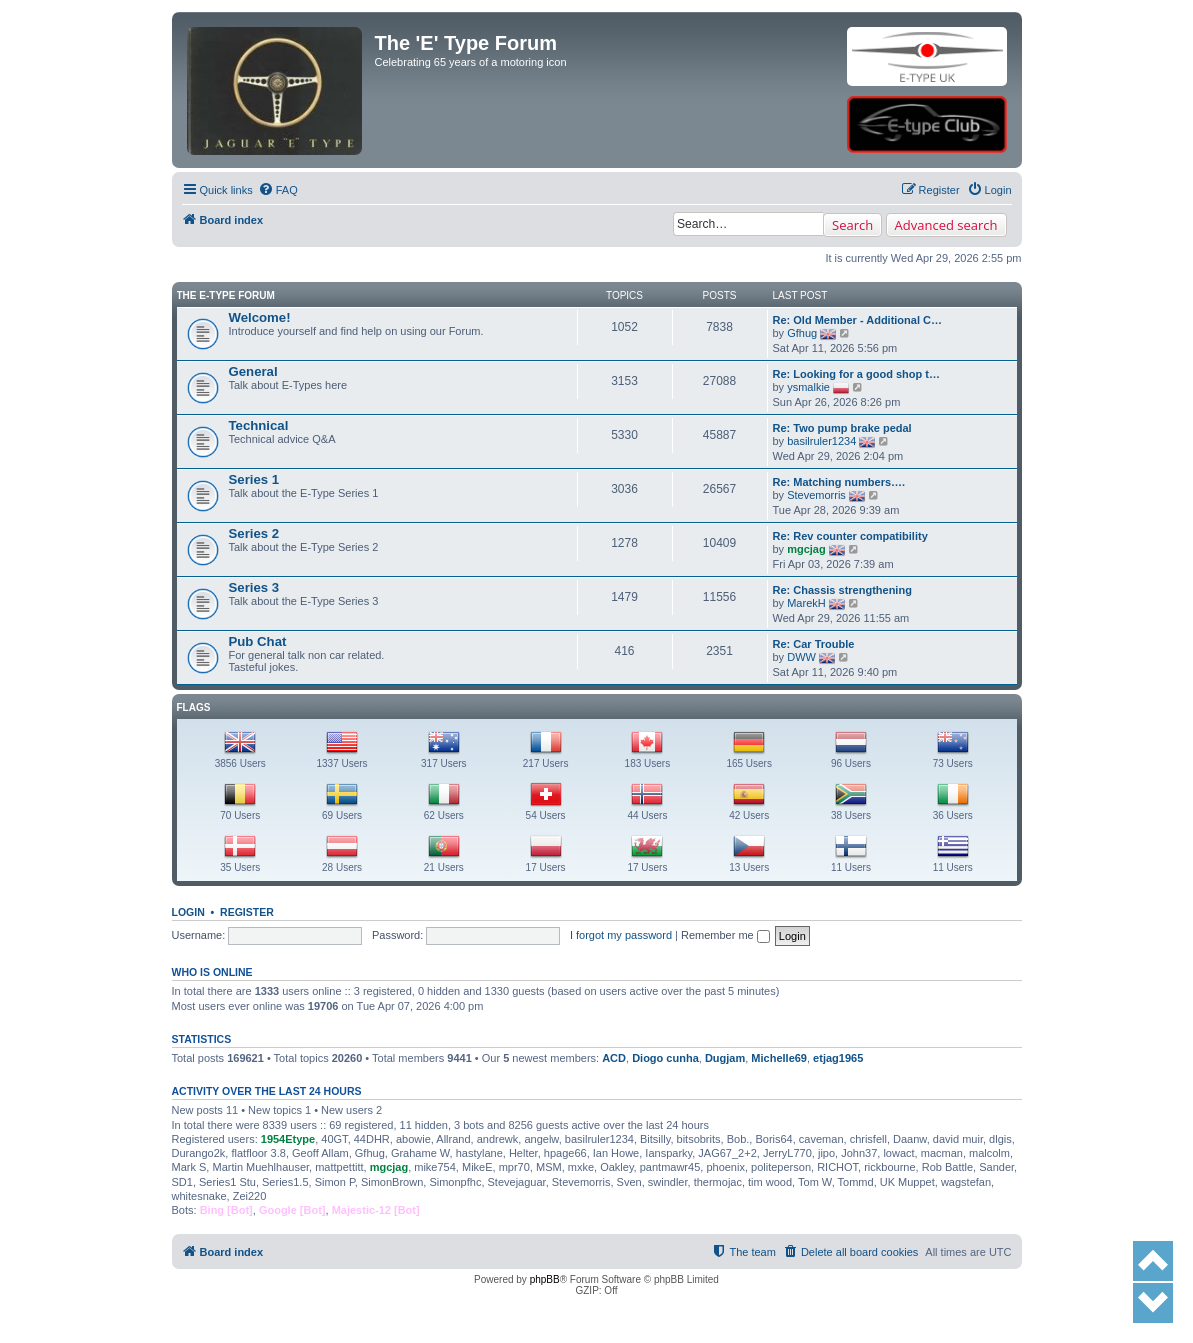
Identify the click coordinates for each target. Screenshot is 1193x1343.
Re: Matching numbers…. (839, 482)
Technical (259, 425)
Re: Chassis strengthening (842, 590)
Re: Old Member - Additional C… (858, 320)
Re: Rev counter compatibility (850, 536)
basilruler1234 (821, 441)
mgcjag (806, 549)
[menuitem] (278, 190)
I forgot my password (621, 935)
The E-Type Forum (226, 295)
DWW (801, 657)
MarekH (806, 603)
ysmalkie (808, 387)
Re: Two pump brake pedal (842, 428)
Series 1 (254, 479)
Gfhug (802, 333)
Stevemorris (816, 495)
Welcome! (260, 317)
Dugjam (725, 1058)
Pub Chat (258, 641)
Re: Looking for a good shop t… (856, 374)
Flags (194, 707)
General (253, 371)
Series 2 (254, 533)
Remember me (725, 935)
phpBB (545, 1279)
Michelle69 (779, 1058)
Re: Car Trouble (814, 644)
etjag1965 (838, 1058)
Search (852, 225)
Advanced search (946, 225)
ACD (614, 1058)
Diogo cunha (665, 1058)
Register (247, 912)
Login (188, 912)
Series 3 (254, 587)
